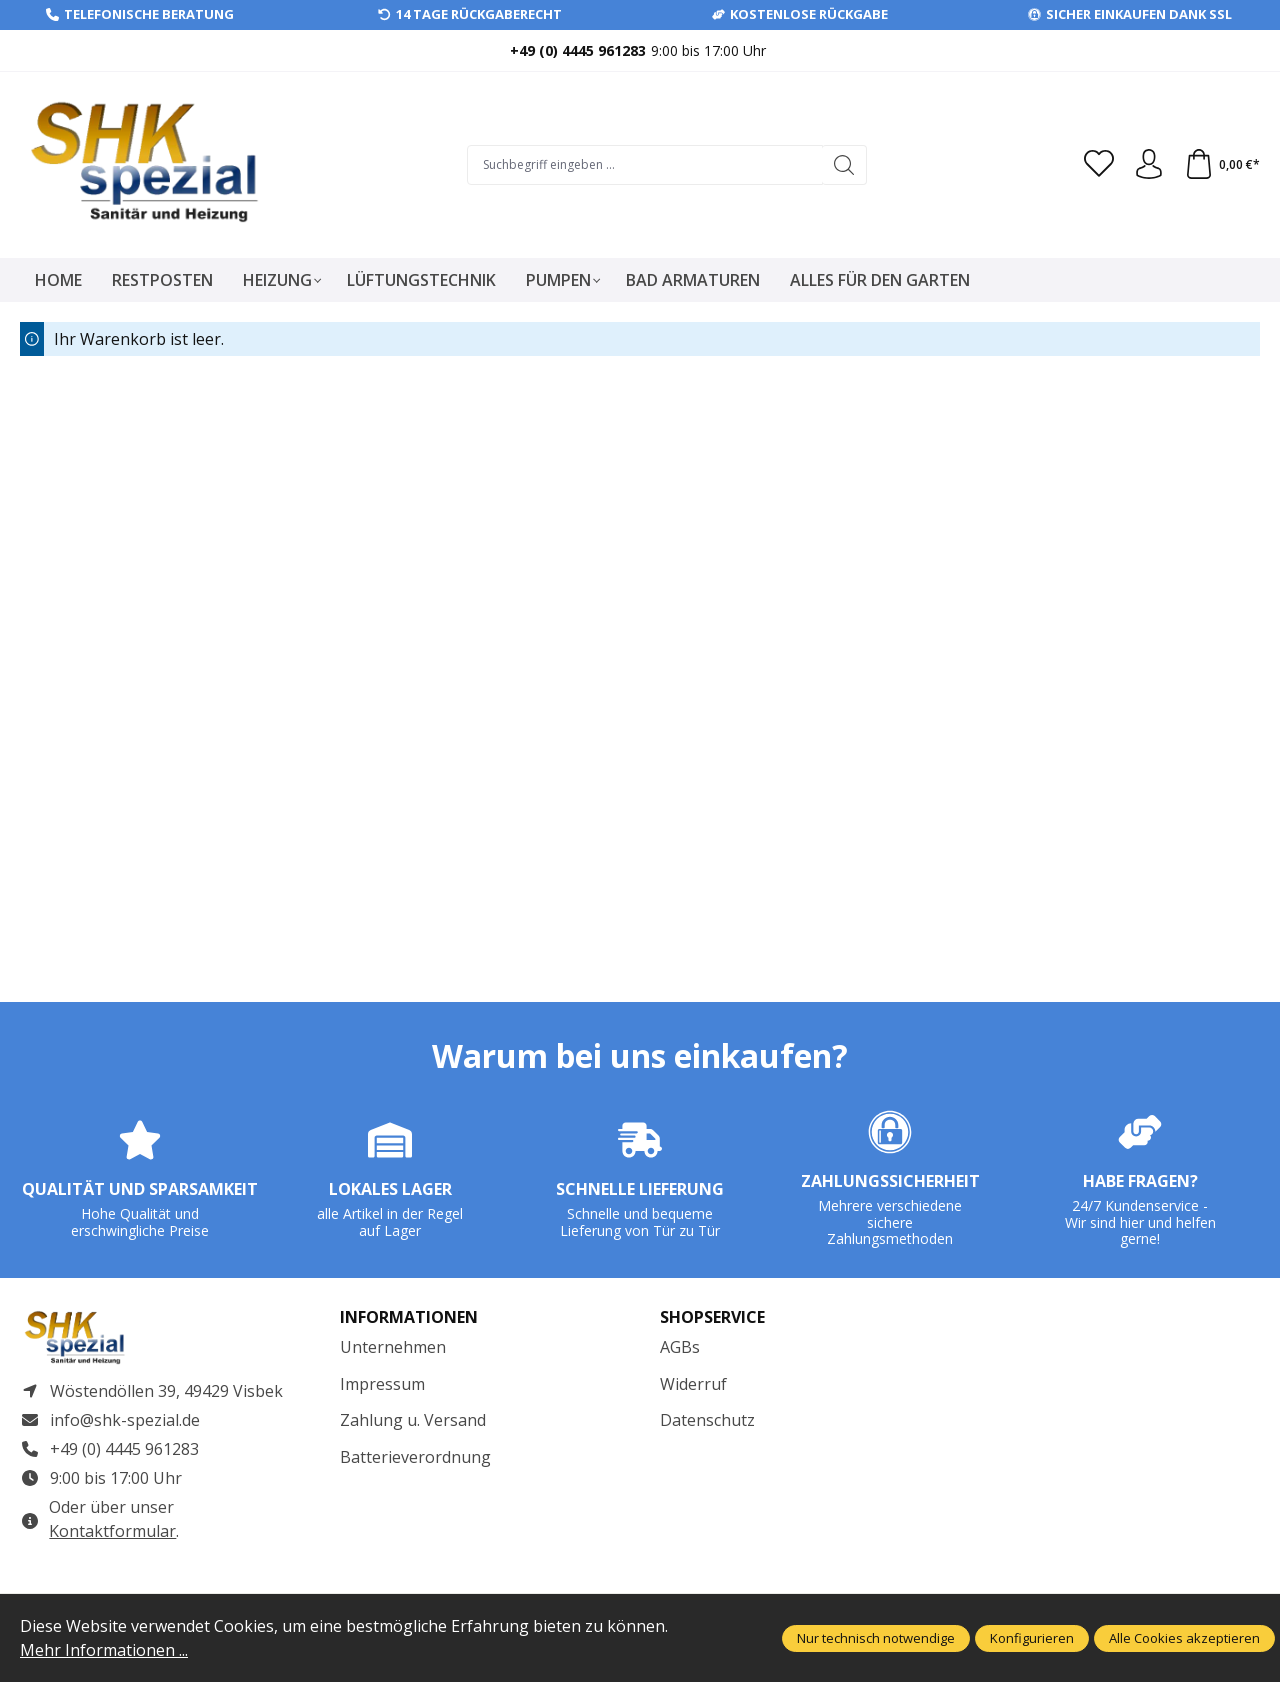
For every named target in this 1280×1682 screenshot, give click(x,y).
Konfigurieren (1032, 1638)
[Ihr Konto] (1149, 165)
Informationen (409, 1317)
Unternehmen (393, 1347)
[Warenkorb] (1222, 165)
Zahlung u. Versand (413, 1420)
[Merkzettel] (1099, 165)
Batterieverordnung (415, 1457)
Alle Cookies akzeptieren (1184, 1638)
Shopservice (712, 1317)
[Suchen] (844, 165)
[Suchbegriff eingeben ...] (645, 165)
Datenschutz (707, 1420)
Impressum (382, 1384)
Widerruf (693, 1384)
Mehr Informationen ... (104, 1650)
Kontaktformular (112, 1531)
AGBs (680, 1347)
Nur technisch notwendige (876, 1638)
